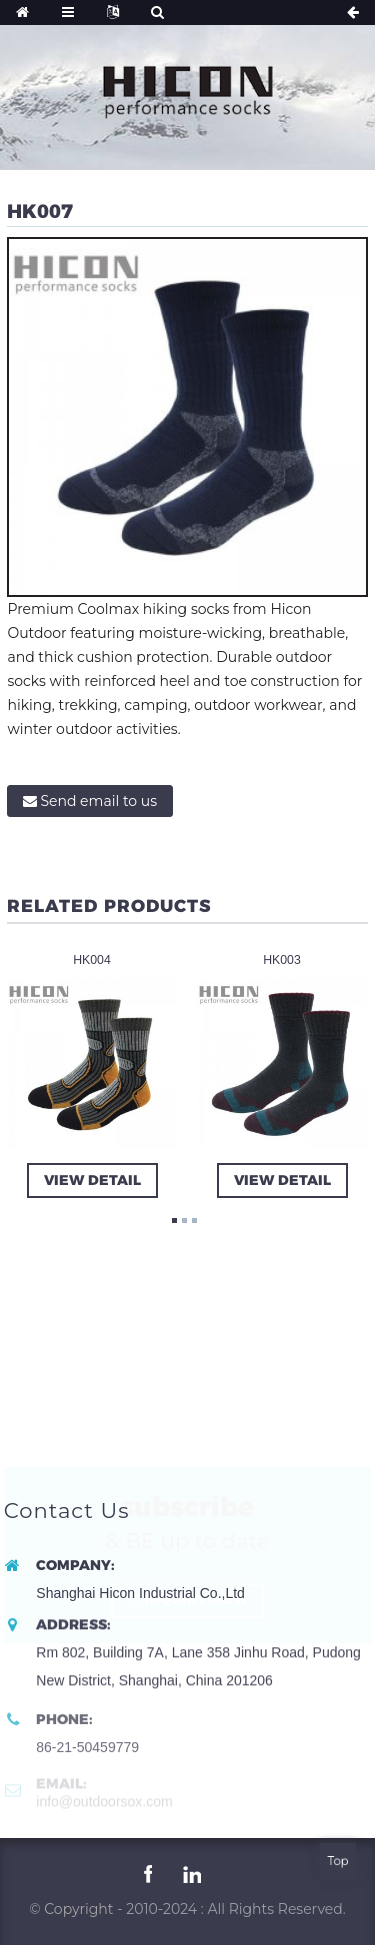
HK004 (92, 959)
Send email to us (98, 801)
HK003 (282, 959)
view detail (91, 1179)
